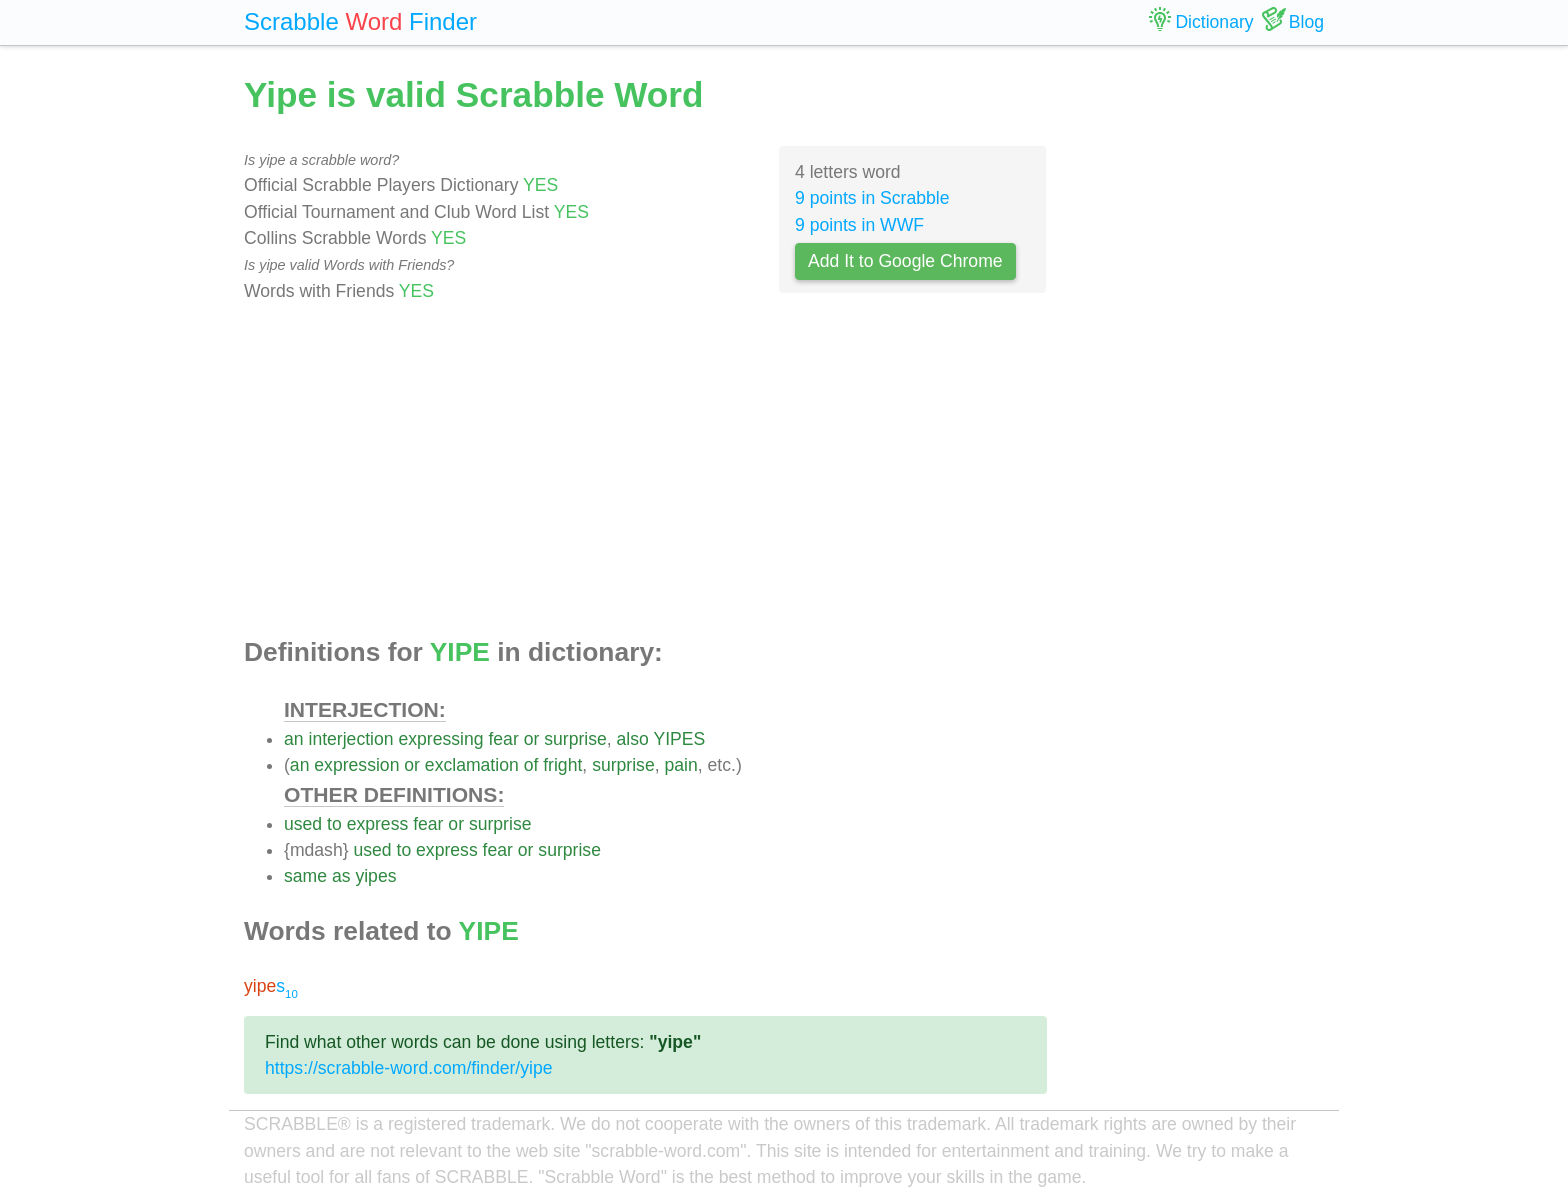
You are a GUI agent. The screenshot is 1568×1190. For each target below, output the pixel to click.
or (532, 739)
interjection (350, 739)
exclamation (472, 765)
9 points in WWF (859, 225)
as (341, 876)
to (334, 824)
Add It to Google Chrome (905, 261)
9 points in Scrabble (872, 198)
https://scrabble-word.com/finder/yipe (409, 1068)
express (378, 824)
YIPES (679, 739)
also (633, 739)
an (294, 739)
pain (680, 765)
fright (562, 765)
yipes (375, 876)
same (305, 876)
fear (503, 739)
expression (356, 765)
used (303, 824)
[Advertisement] (645, 471)
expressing (440, 739)
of (531, 765)
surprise (575, 739)
